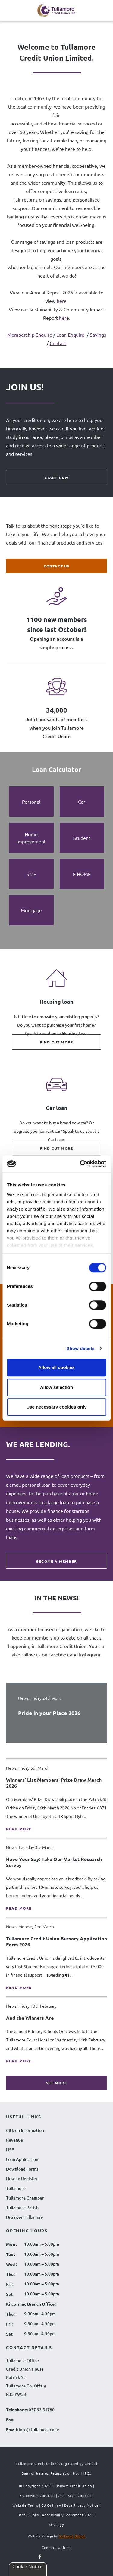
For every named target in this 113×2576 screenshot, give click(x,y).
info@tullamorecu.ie (38, 2429)
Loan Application (22, 2159)
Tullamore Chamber (25, 2198)
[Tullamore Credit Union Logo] (56, 10)
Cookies (84, 2495)
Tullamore (16, 2188)
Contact (58, 343)
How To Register (22, 2178)
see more (56, 2082)
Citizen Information (25, 2130)
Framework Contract (37, 2495)
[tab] (31, 801)
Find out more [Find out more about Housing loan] (56, 1042)
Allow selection (56, 1387)
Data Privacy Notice (81, 2505)
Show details (81, 1348)
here (62, 301)
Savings (98, 335)
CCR (61, 2495)
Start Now (57, 477)
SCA (71, 2495)
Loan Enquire (71, 335)
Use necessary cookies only (56, 1406)
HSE (10, 2149)
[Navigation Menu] (10, 13)
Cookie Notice (27, 2566)
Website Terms (25, 2505)
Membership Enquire (29, 335)
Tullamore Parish (22, 2207)
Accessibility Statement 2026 (68, 2514)
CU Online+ (51, 2505)
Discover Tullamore (24, 2217)
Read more (19, 1828)
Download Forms (22, 2169)
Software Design (72, 2535)
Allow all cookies (56, 1367)
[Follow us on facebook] (40, 2557)
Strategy (56, 2524)
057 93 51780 (42, 2409)
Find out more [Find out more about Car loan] (56, 1148)
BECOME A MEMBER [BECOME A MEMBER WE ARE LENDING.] (56, 1561)
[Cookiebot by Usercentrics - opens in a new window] (80, 1164)
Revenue (14, 2140)
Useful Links (28, 2514)
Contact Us (57, 566)
